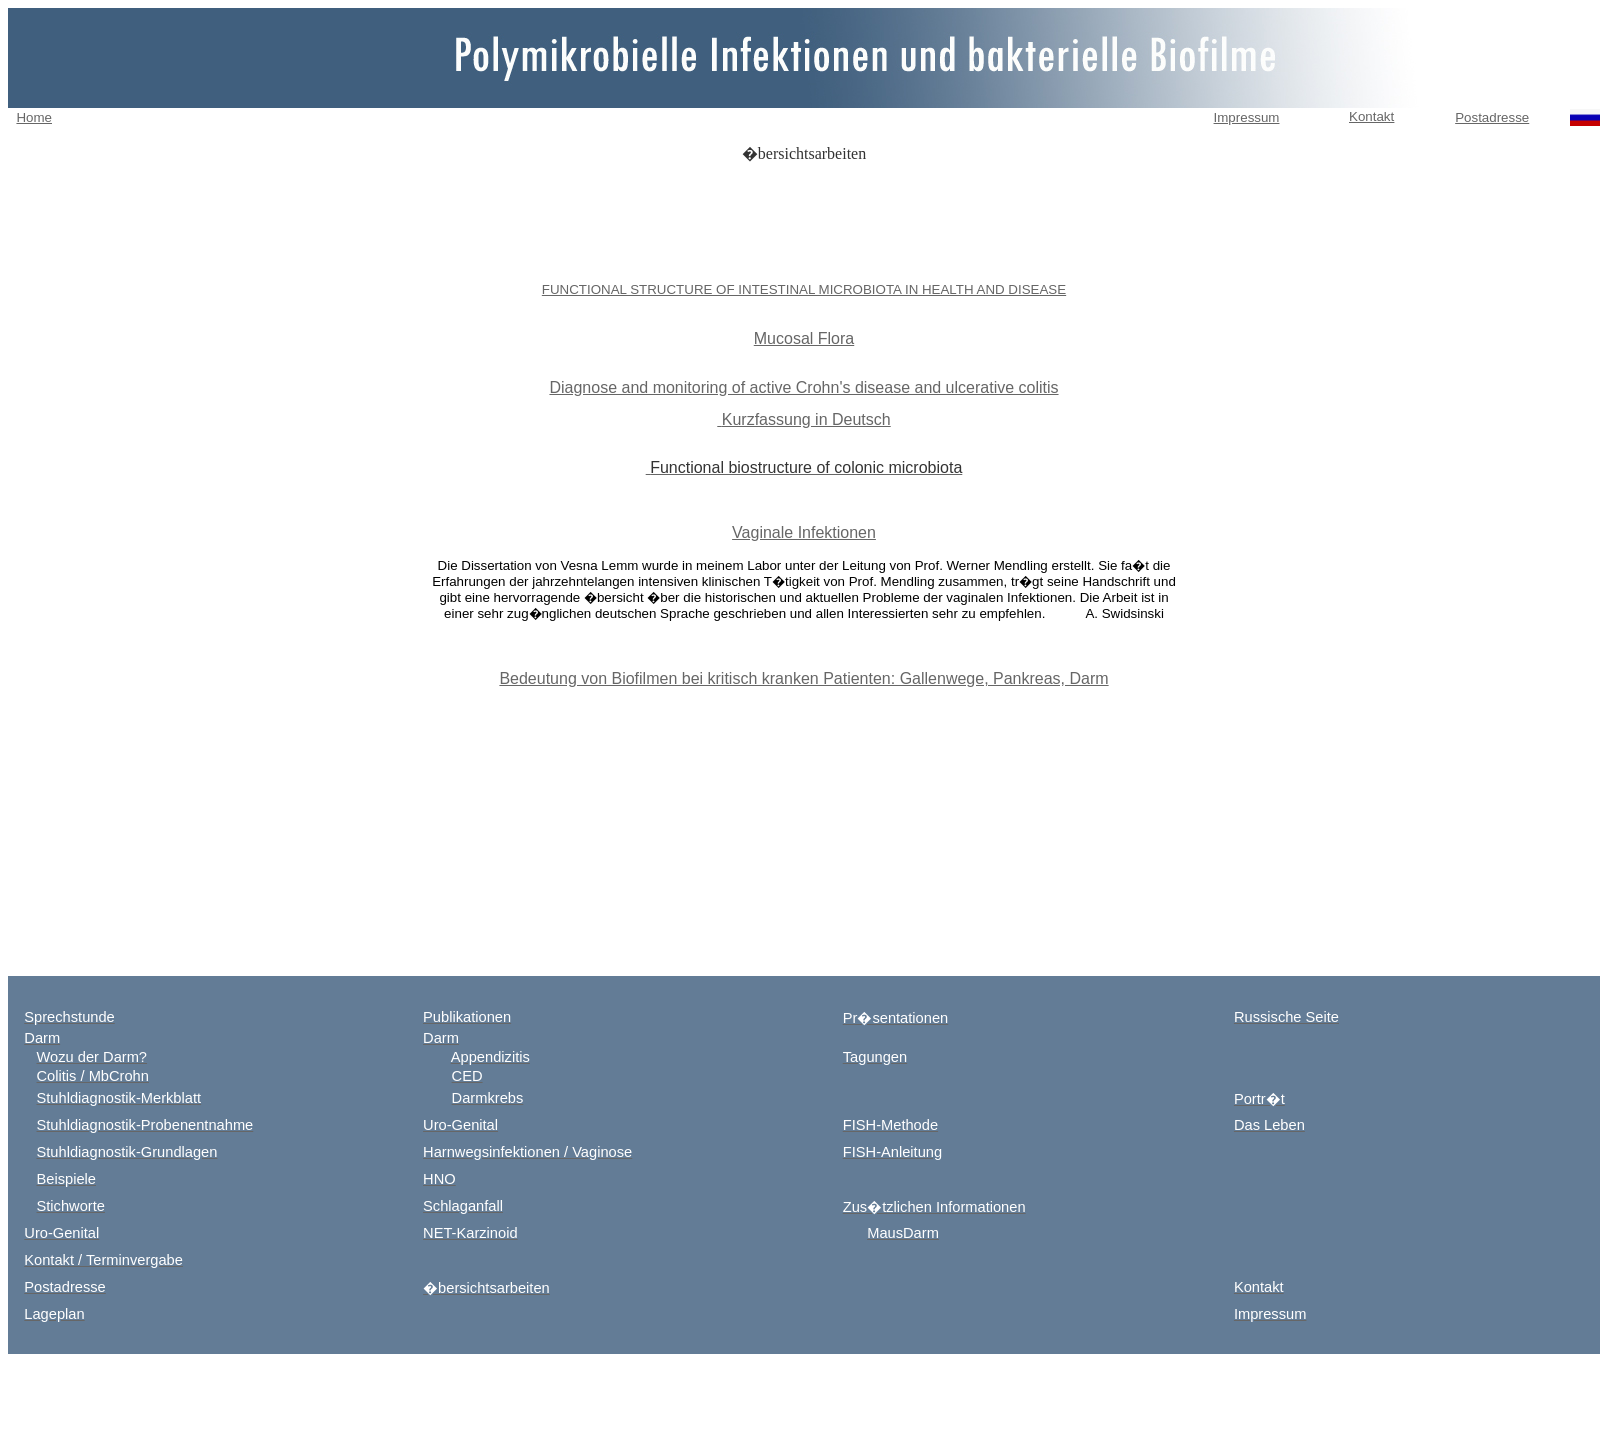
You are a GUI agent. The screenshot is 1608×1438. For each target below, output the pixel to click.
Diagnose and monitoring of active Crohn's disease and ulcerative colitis (803, 387)
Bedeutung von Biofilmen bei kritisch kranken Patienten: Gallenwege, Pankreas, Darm (803, 678)
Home (34, 117)
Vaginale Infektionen (804, 532)
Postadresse (1492, 117)
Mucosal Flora (804, 338)
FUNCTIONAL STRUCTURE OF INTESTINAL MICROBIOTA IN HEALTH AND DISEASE (804, 289)
